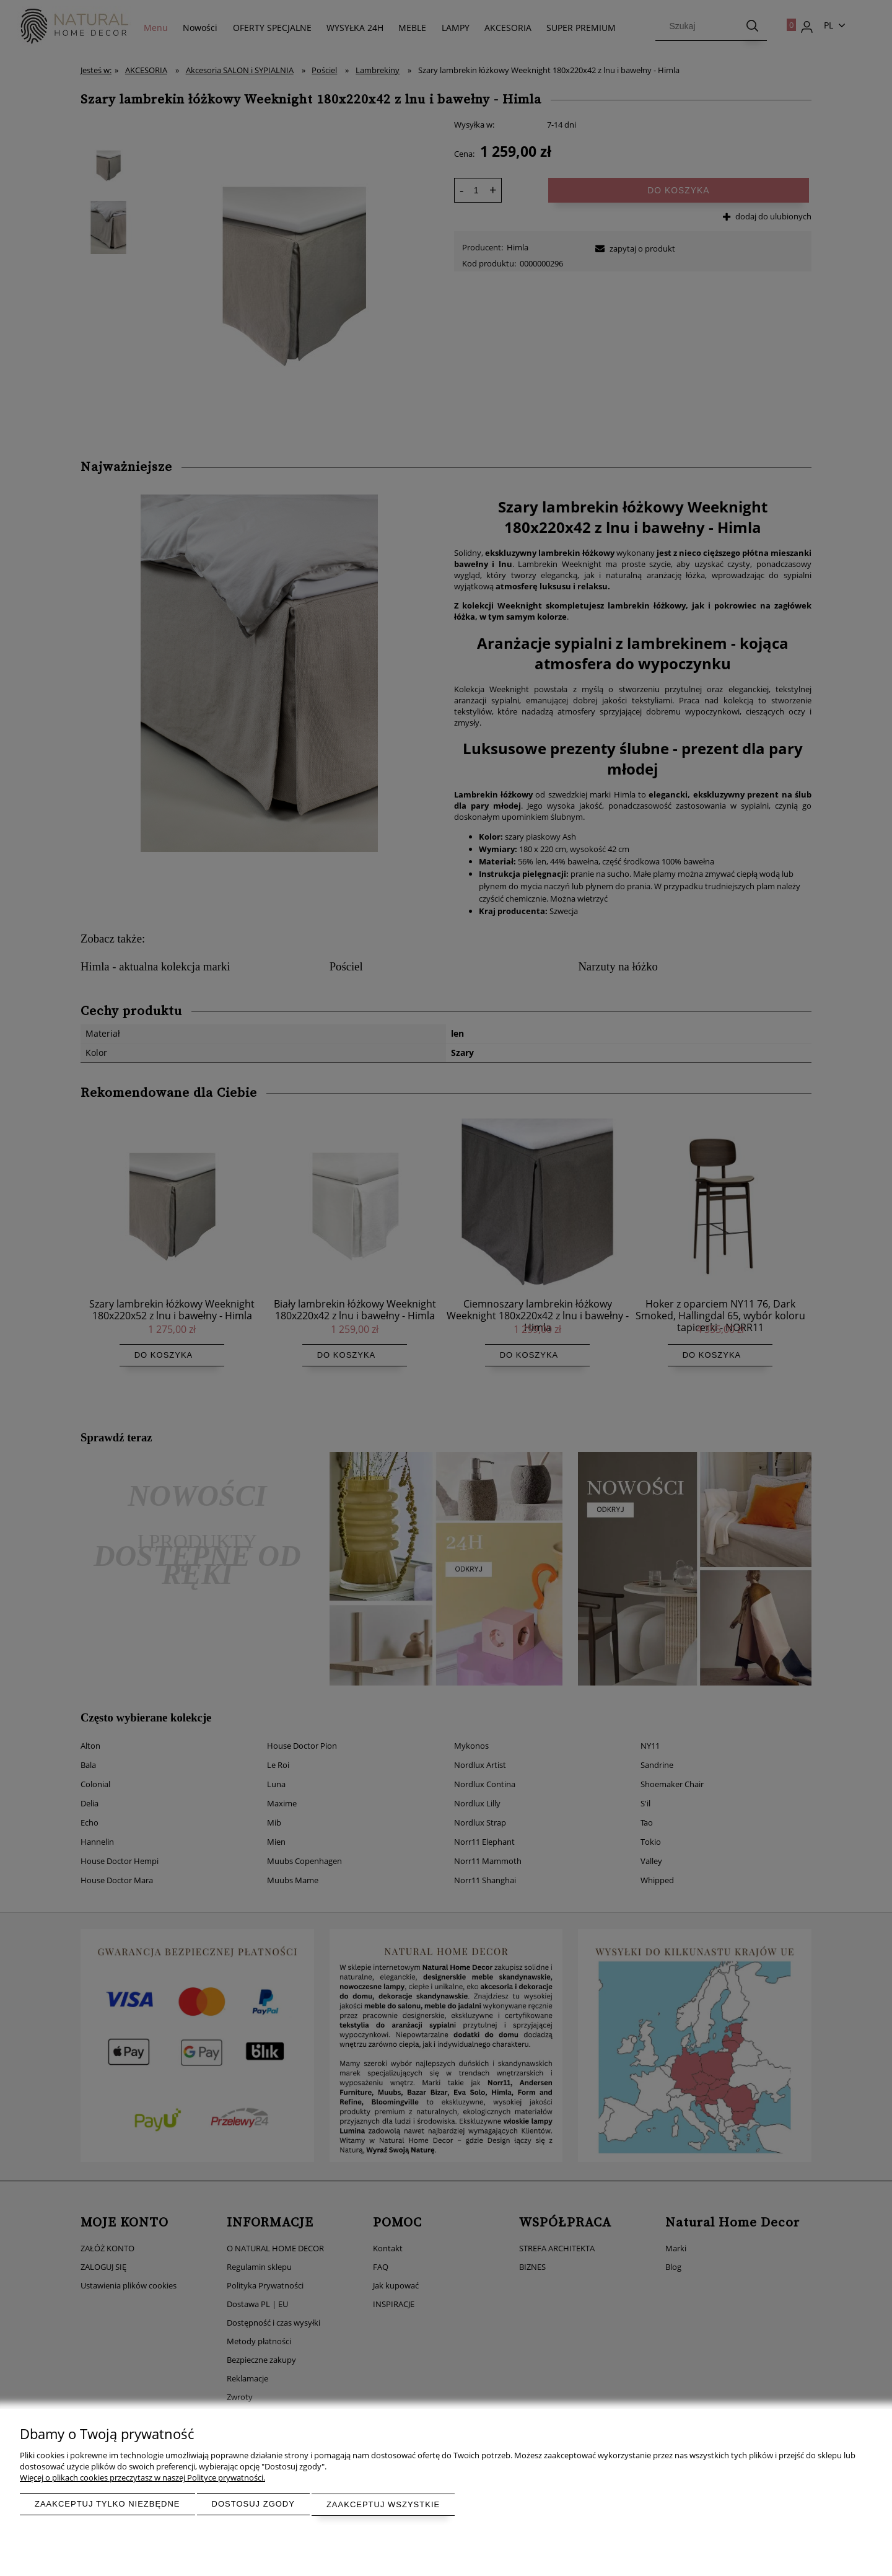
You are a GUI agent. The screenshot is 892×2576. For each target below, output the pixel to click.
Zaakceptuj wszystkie (383, 2505)
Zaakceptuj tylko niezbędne (107, 2505)
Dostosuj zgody (253, 2505)
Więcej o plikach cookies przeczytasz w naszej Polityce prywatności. (142, 2478)
